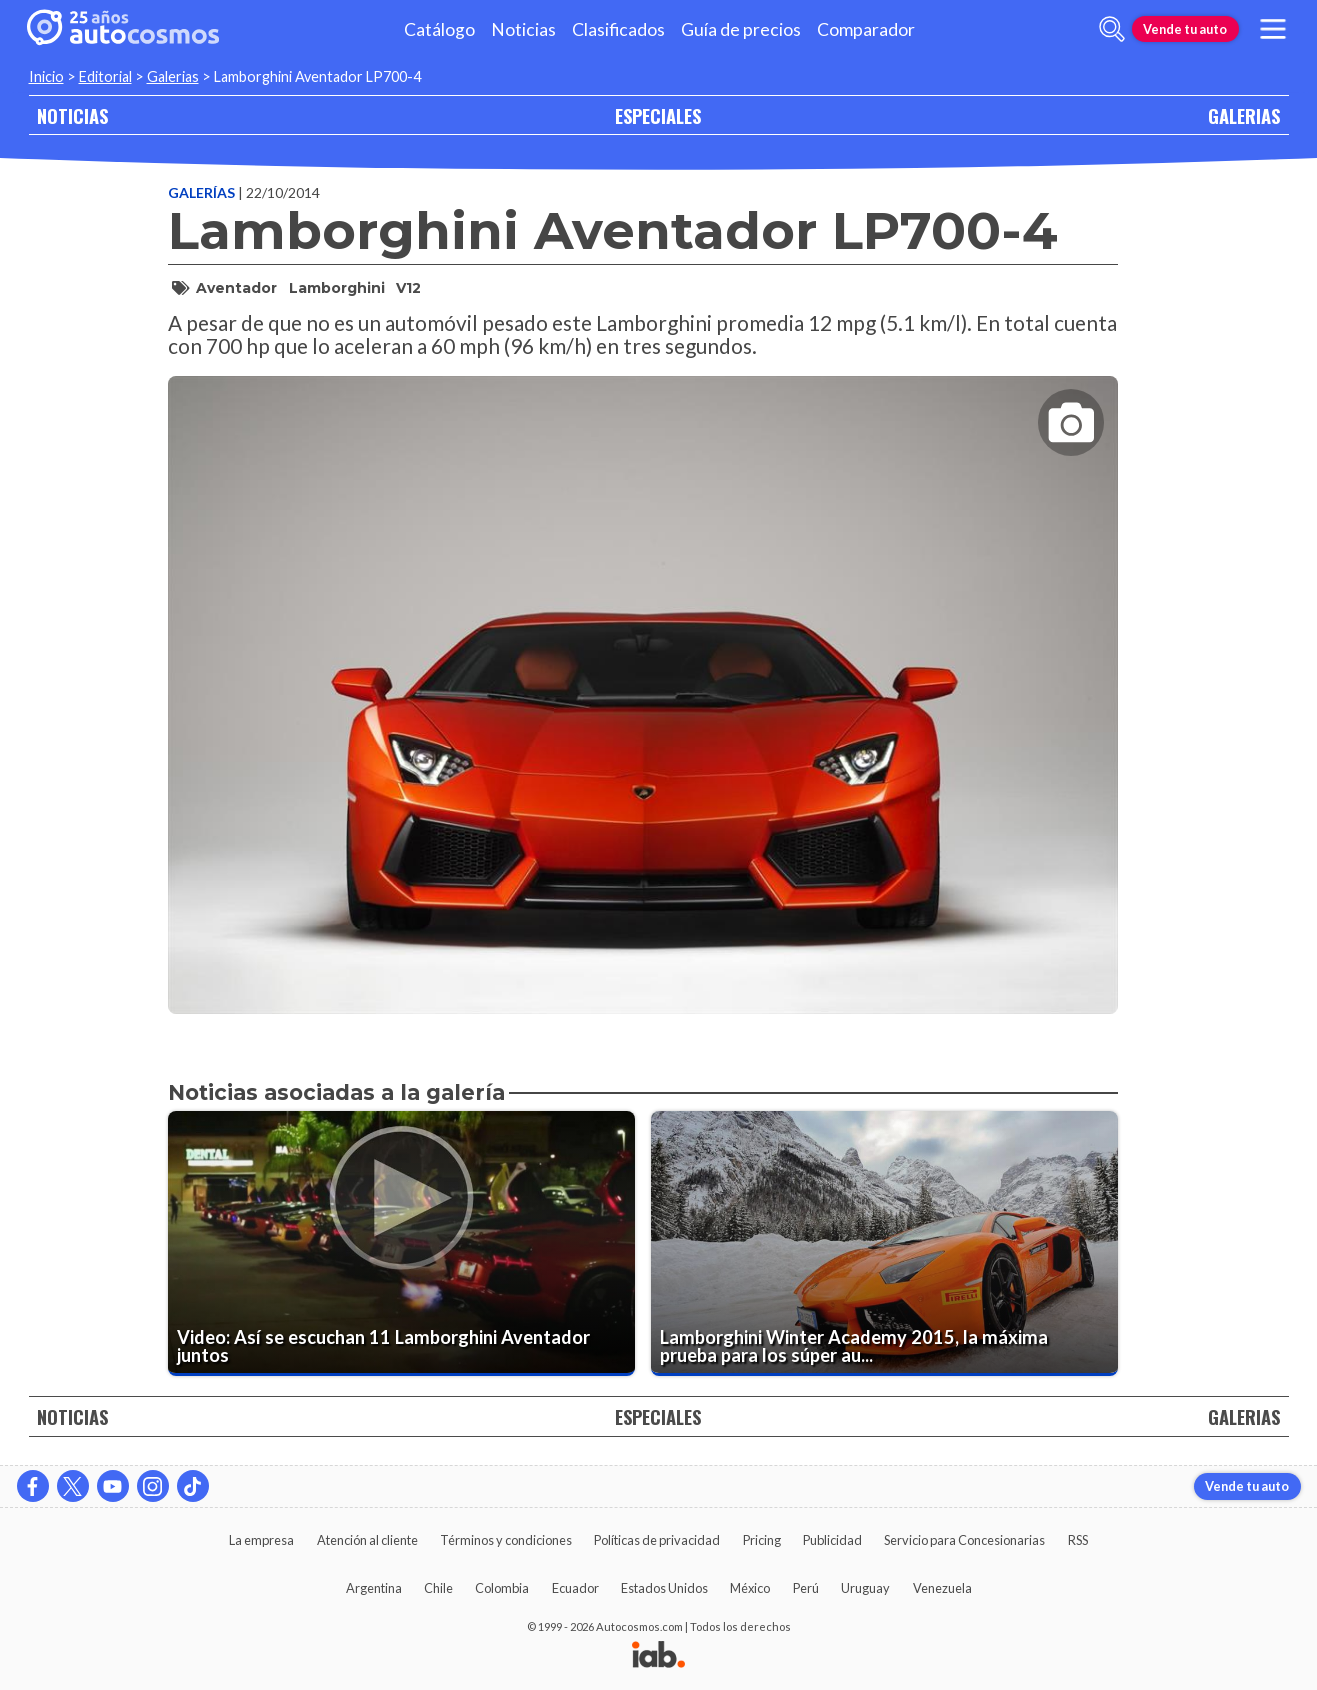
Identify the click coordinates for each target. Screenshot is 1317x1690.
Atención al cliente (367, 1540)
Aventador (236, 288)
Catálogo (439, 29)
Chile (438, 1588)
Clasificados (618, 29)
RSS (1078, 1540)
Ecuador (575, 1588)
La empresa (261, 1540)
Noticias (523, 29)
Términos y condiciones (506, 1540)
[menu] (1272, 29)
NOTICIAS (72, 115)
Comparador (866, 29)
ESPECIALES (658, 115)
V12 (408, 288)
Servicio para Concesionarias (964, 1540)
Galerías (203, 192)
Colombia (502, 1588)
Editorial (105, 76)
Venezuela (942, 1588)
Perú (806, 1588)
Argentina (374, 1588)
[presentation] (643, 677)
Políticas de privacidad (657, 1540)
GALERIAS (1244, 115)
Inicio (46, 76)
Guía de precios (741, 29)
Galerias (173, 76)
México (750, 1588)
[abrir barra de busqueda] (1112, 29)
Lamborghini (337, 288)
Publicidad (832, 1540)
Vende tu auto (1185, 29)
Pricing (762, 1540)
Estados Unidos (664, 1588)
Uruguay (865, 1588)
